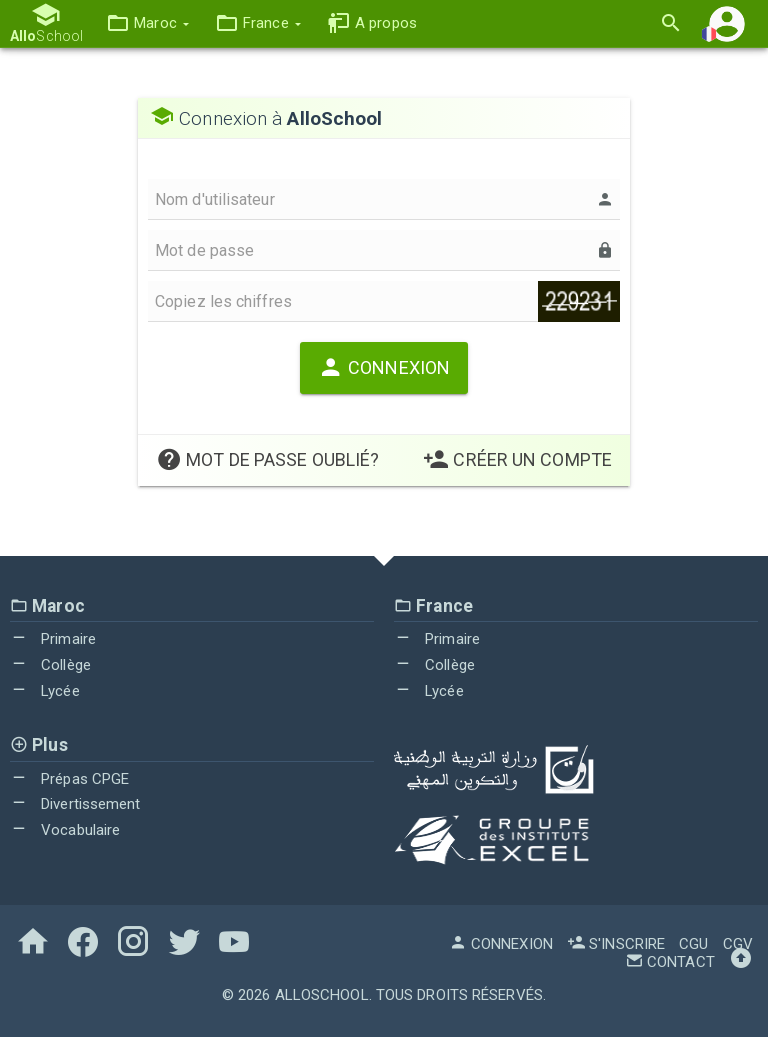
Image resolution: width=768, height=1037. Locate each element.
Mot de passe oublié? (267, 459)
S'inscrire (616, 944)
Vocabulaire (65, 830)
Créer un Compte (517, 459)
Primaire (53, 639)
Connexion (384, 367)
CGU (693, 944)
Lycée (45, 691)
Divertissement (75, 804)
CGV (738, 944)
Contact (670, 962)
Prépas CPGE (69, 779)
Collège (50, 665)
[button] (147, 23)
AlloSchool (322, 995)
